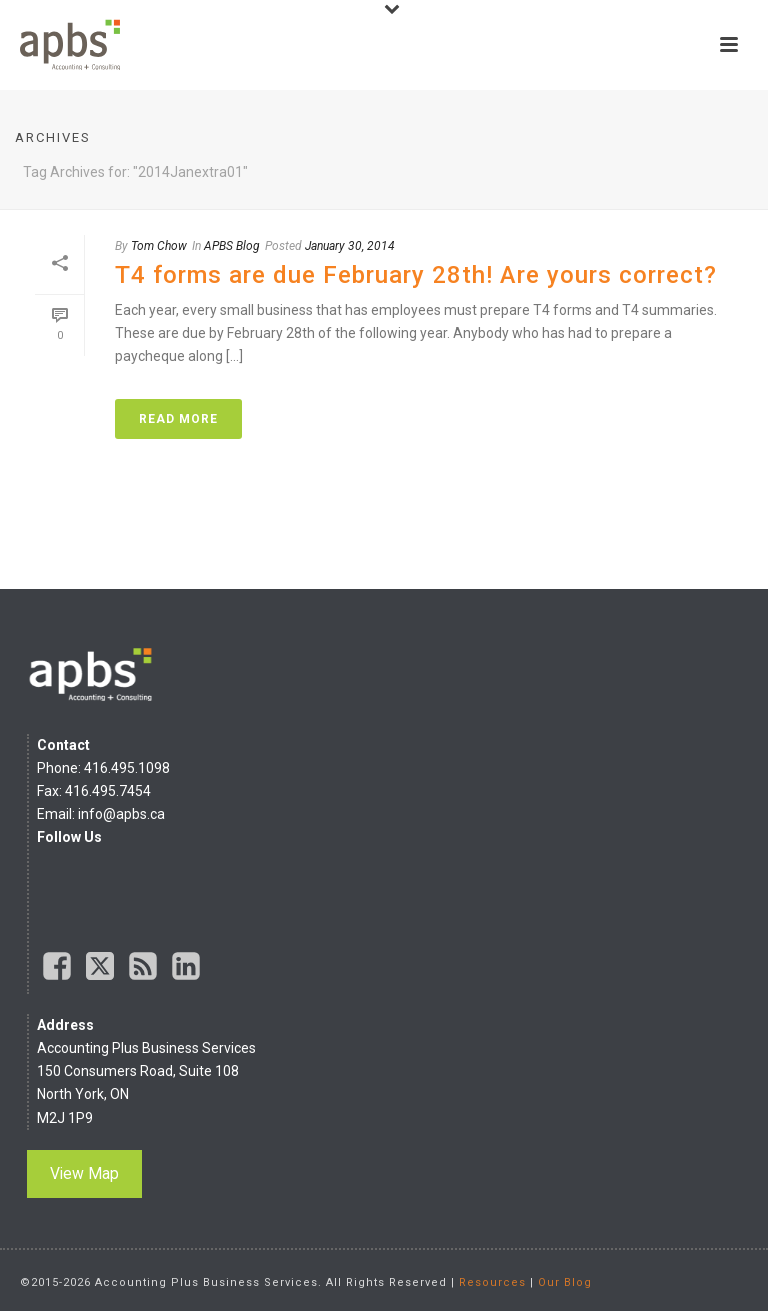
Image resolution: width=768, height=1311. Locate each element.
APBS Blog (232, 246)
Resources (492, 1282)
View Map (84, 1173)
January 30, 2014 (350, 246)
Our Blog (565, 1282)
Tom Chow (159, 246)
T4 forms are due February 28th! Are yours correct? (416, 275)
